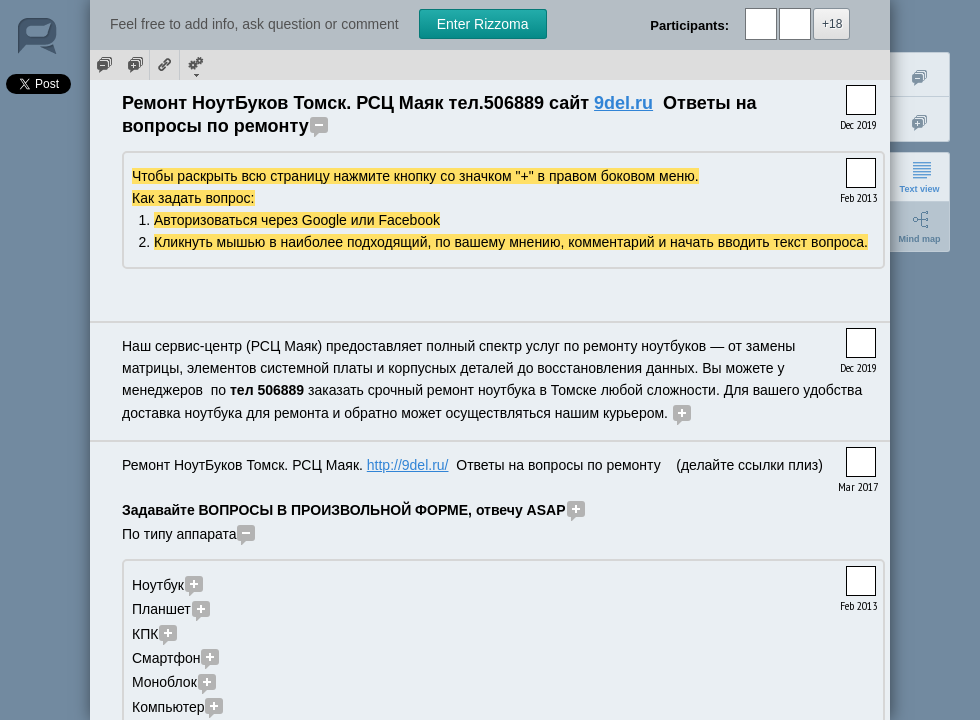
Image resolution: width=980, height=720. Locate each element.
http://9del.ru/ (408, 465)
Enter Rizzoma (483, 24)
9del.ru (623, 103)
